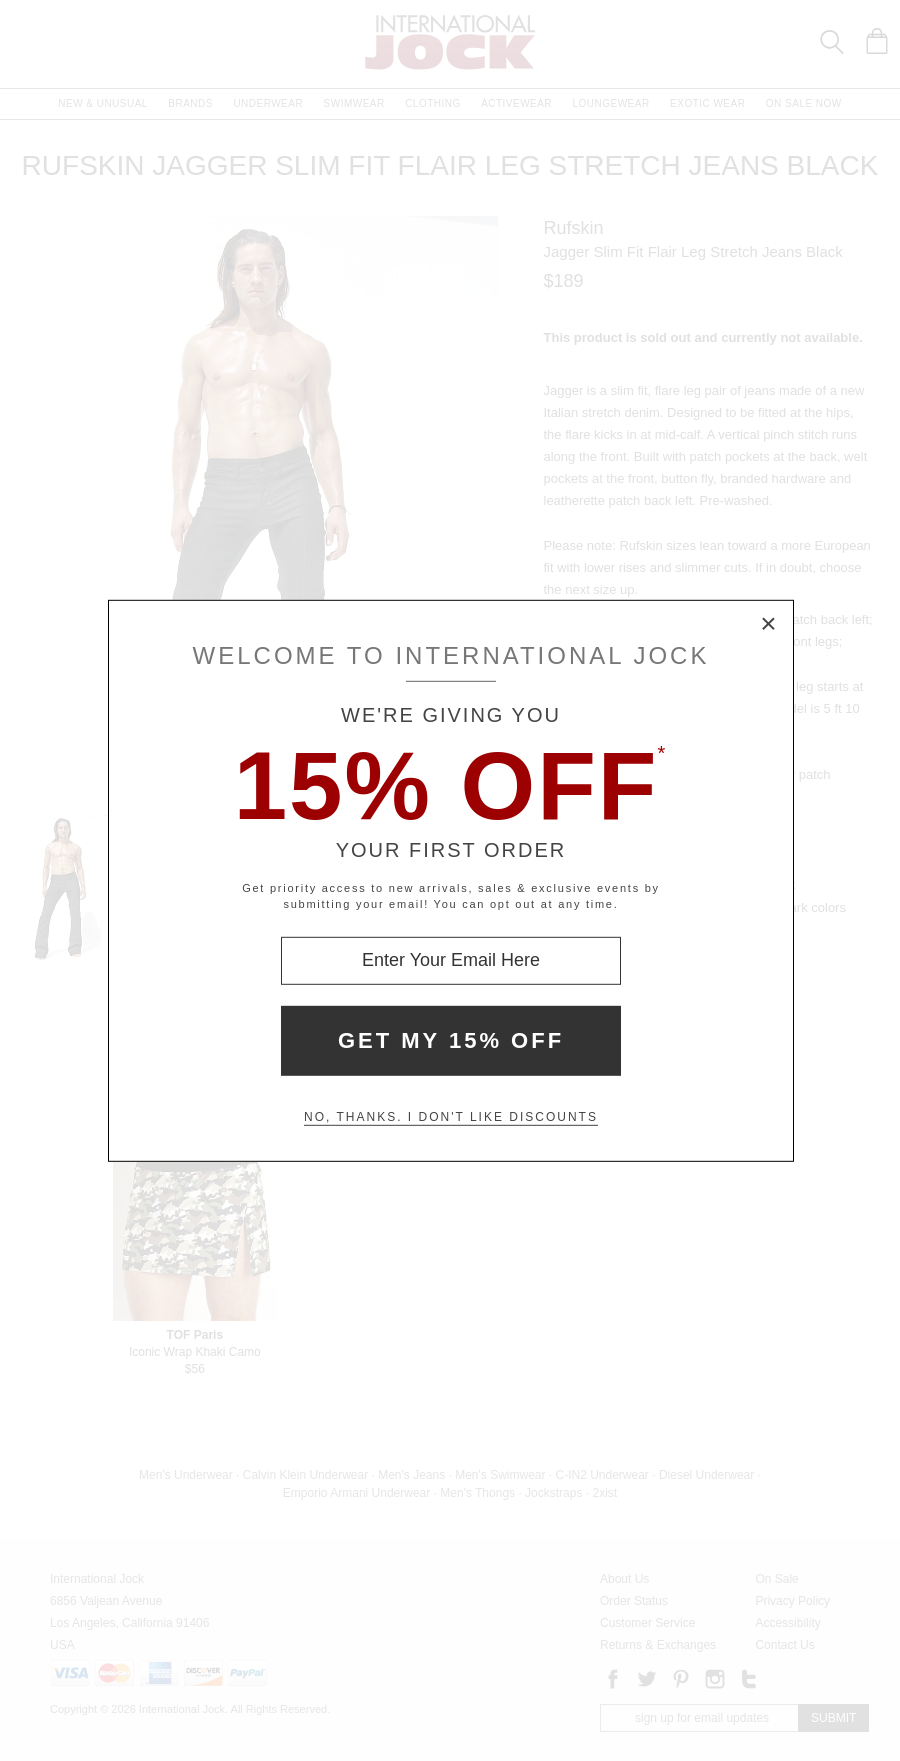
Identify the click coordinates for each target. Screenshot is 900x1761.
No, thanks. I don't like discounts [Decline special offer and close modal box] (451, 1117)
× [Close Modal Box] (769, 624)
